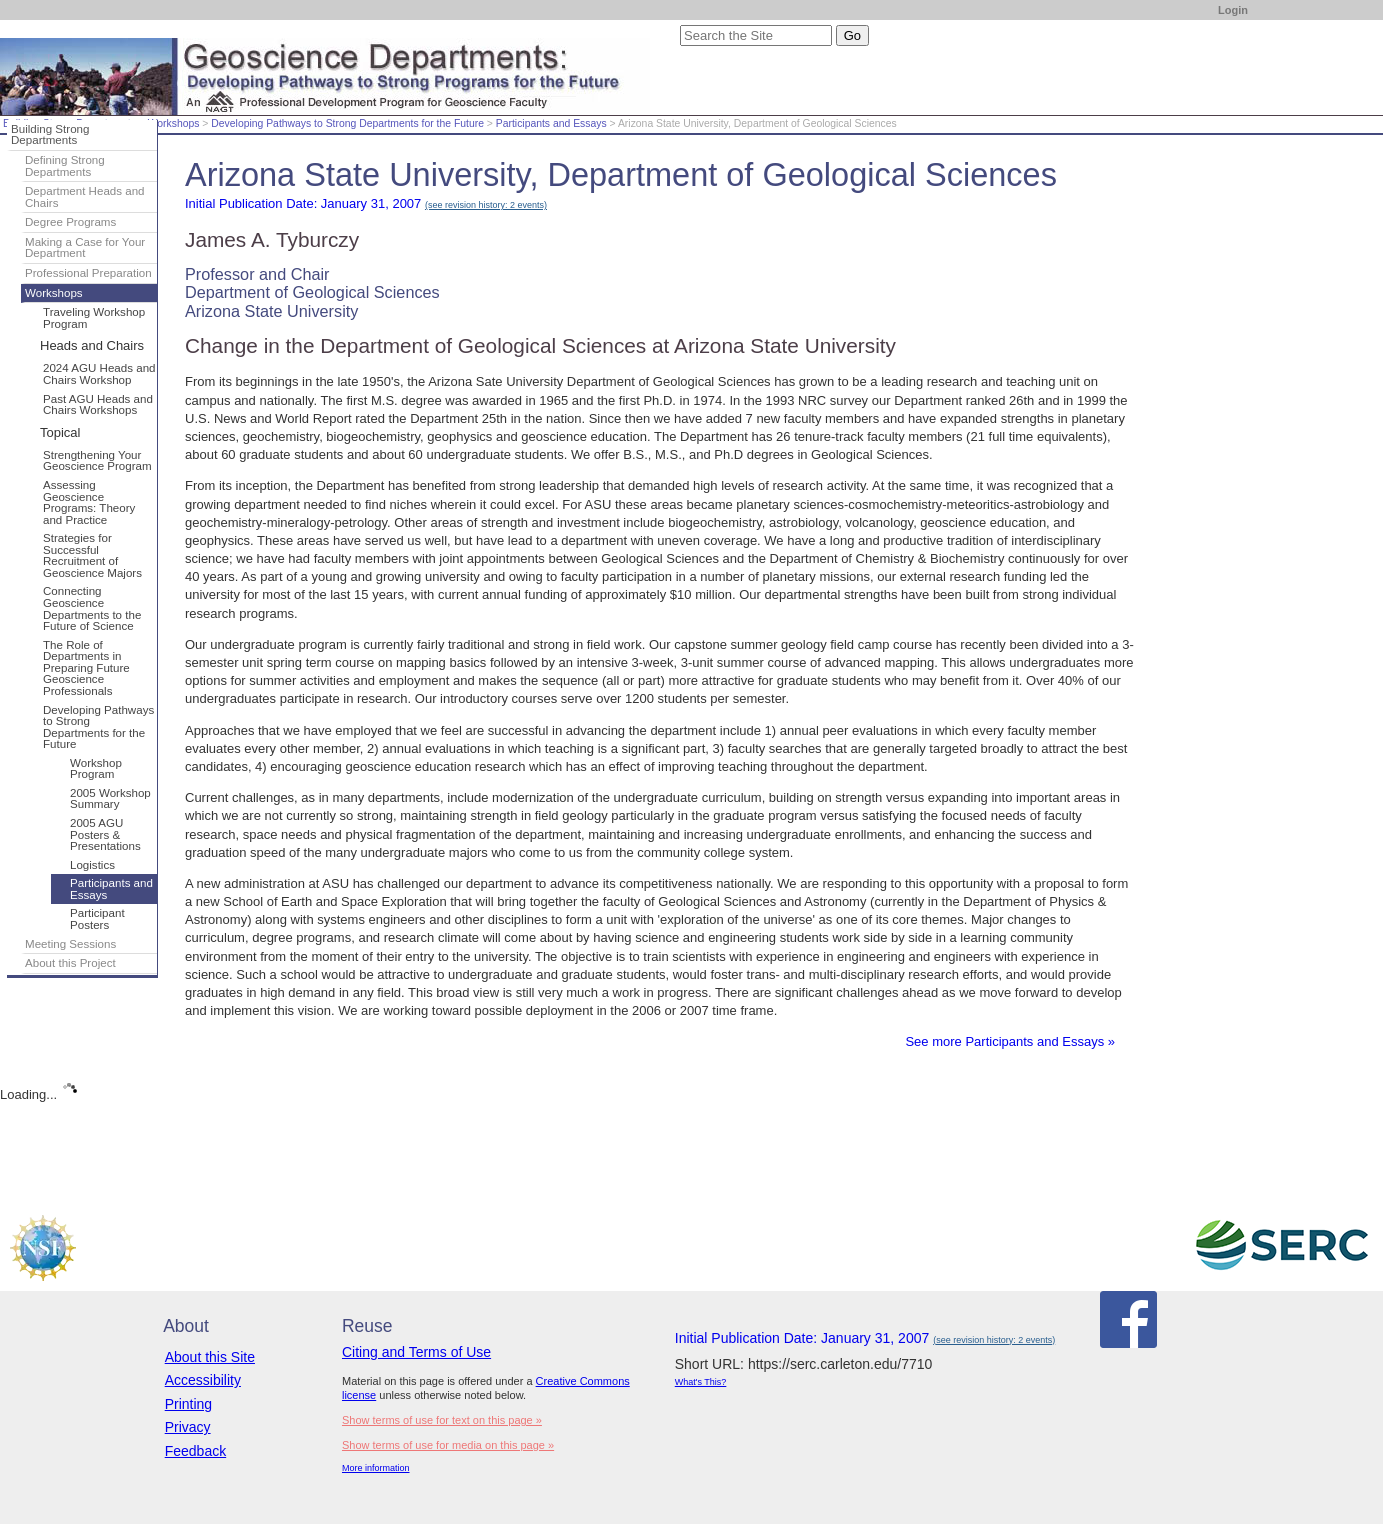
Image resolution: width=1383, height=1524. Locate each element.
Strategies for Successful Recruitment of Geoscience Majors (92, 555)
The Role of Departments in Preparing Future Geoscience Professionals (86, 668)
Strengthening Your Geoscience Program (97, 461)
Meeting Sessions (70, 944)
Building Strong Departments (50, 135)
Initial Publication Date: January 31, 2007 (366, 203)
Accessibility (203, 1380)
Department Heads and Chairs (85, 197)
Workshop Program (96, 769)
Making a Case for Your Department (85, 248)
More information (376, 1468)
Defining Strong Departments (65, 166)
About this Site (210, 1357)
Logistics (92, 865)
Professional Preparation (88, 273)
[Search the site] (756, 35)
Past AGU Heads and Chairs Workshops (98, 405)
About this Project (70, 963)
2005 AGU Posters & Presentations (105, 834)
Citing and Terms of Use (416, 1352)
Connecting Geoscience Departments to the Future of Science (92, 608)
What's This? (701, 1382)
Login (1233, 10)
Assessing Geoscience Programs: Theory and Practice (89, 502)
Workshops (174, 123)
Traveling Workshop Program (94, 318)
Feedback (195, 1451)
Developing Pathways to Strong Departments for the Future (347, 123)
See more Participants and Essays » (1010, 1041)
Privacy (188, 1427)
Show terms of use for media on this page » (448, 1445)
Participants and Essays (551, 123)
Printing (188, 1404)
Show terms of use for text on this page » (442, 1420)
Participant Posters (97, 919)
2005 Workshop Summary (110, 799)
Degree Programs (70, 222)
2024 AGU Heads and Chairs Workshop (99, 374)
